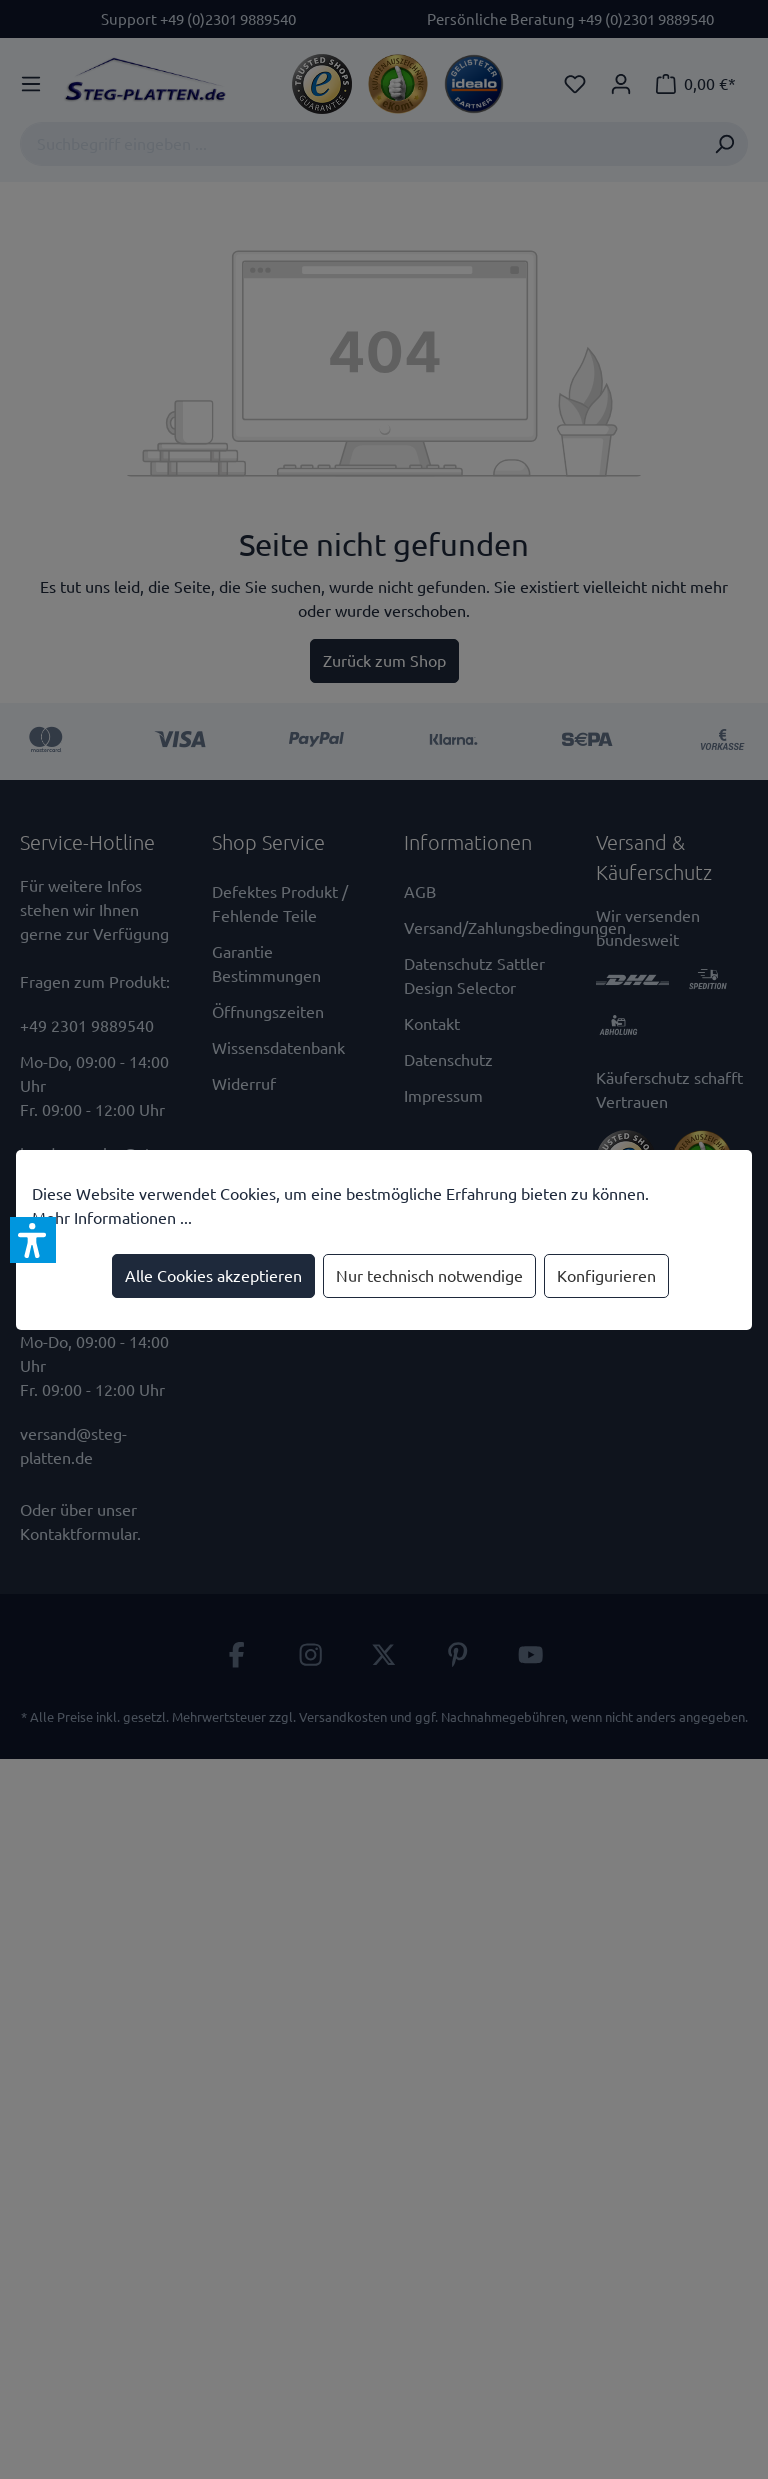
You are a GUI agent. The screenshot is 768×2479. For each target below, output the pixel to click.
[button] (33, 1240)
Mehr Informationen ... (112, 1218)
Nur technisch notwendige (429, 1276)
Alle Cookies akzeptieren (213, 1276)
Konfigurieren (606, 1276)
